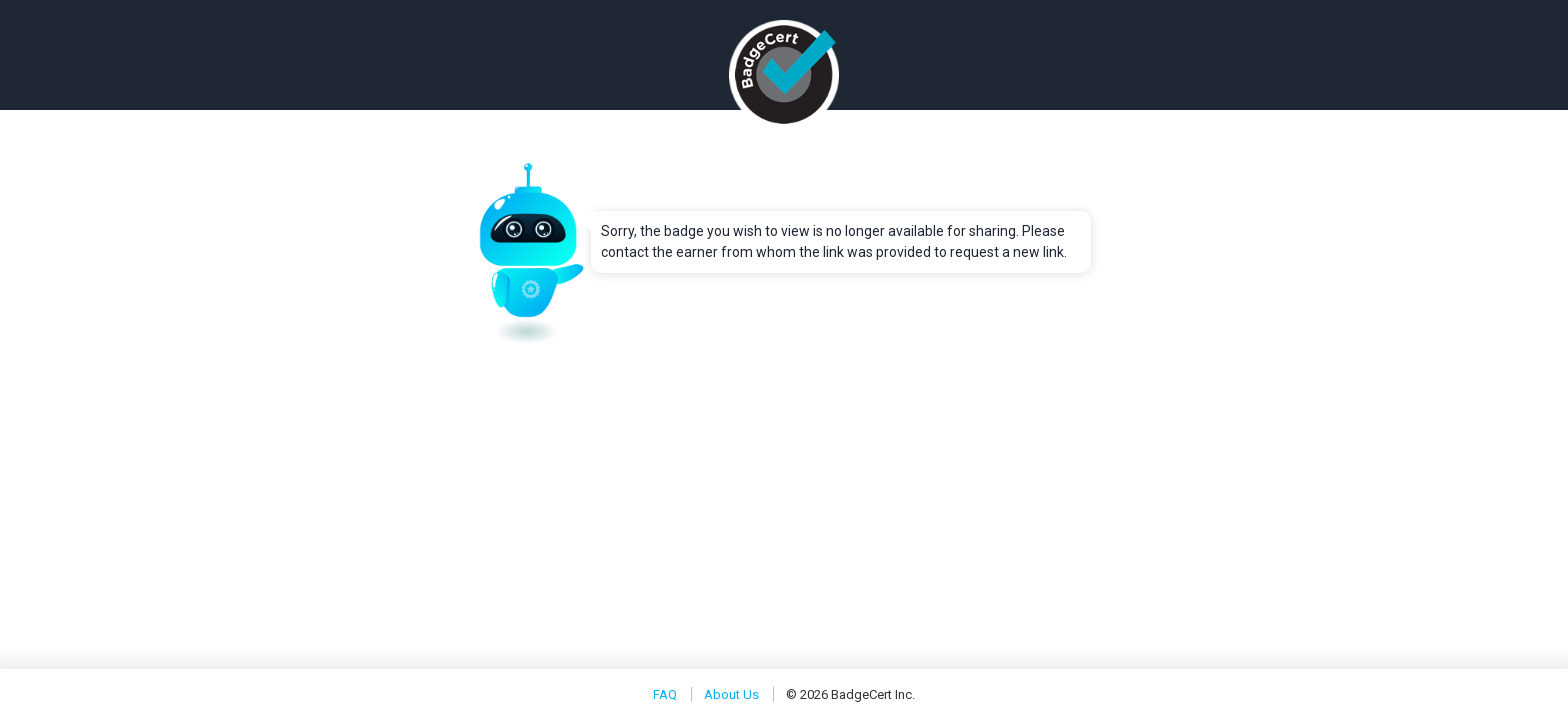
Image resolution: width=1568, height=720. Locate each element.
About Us (731, 694)
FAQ (665, 694)
